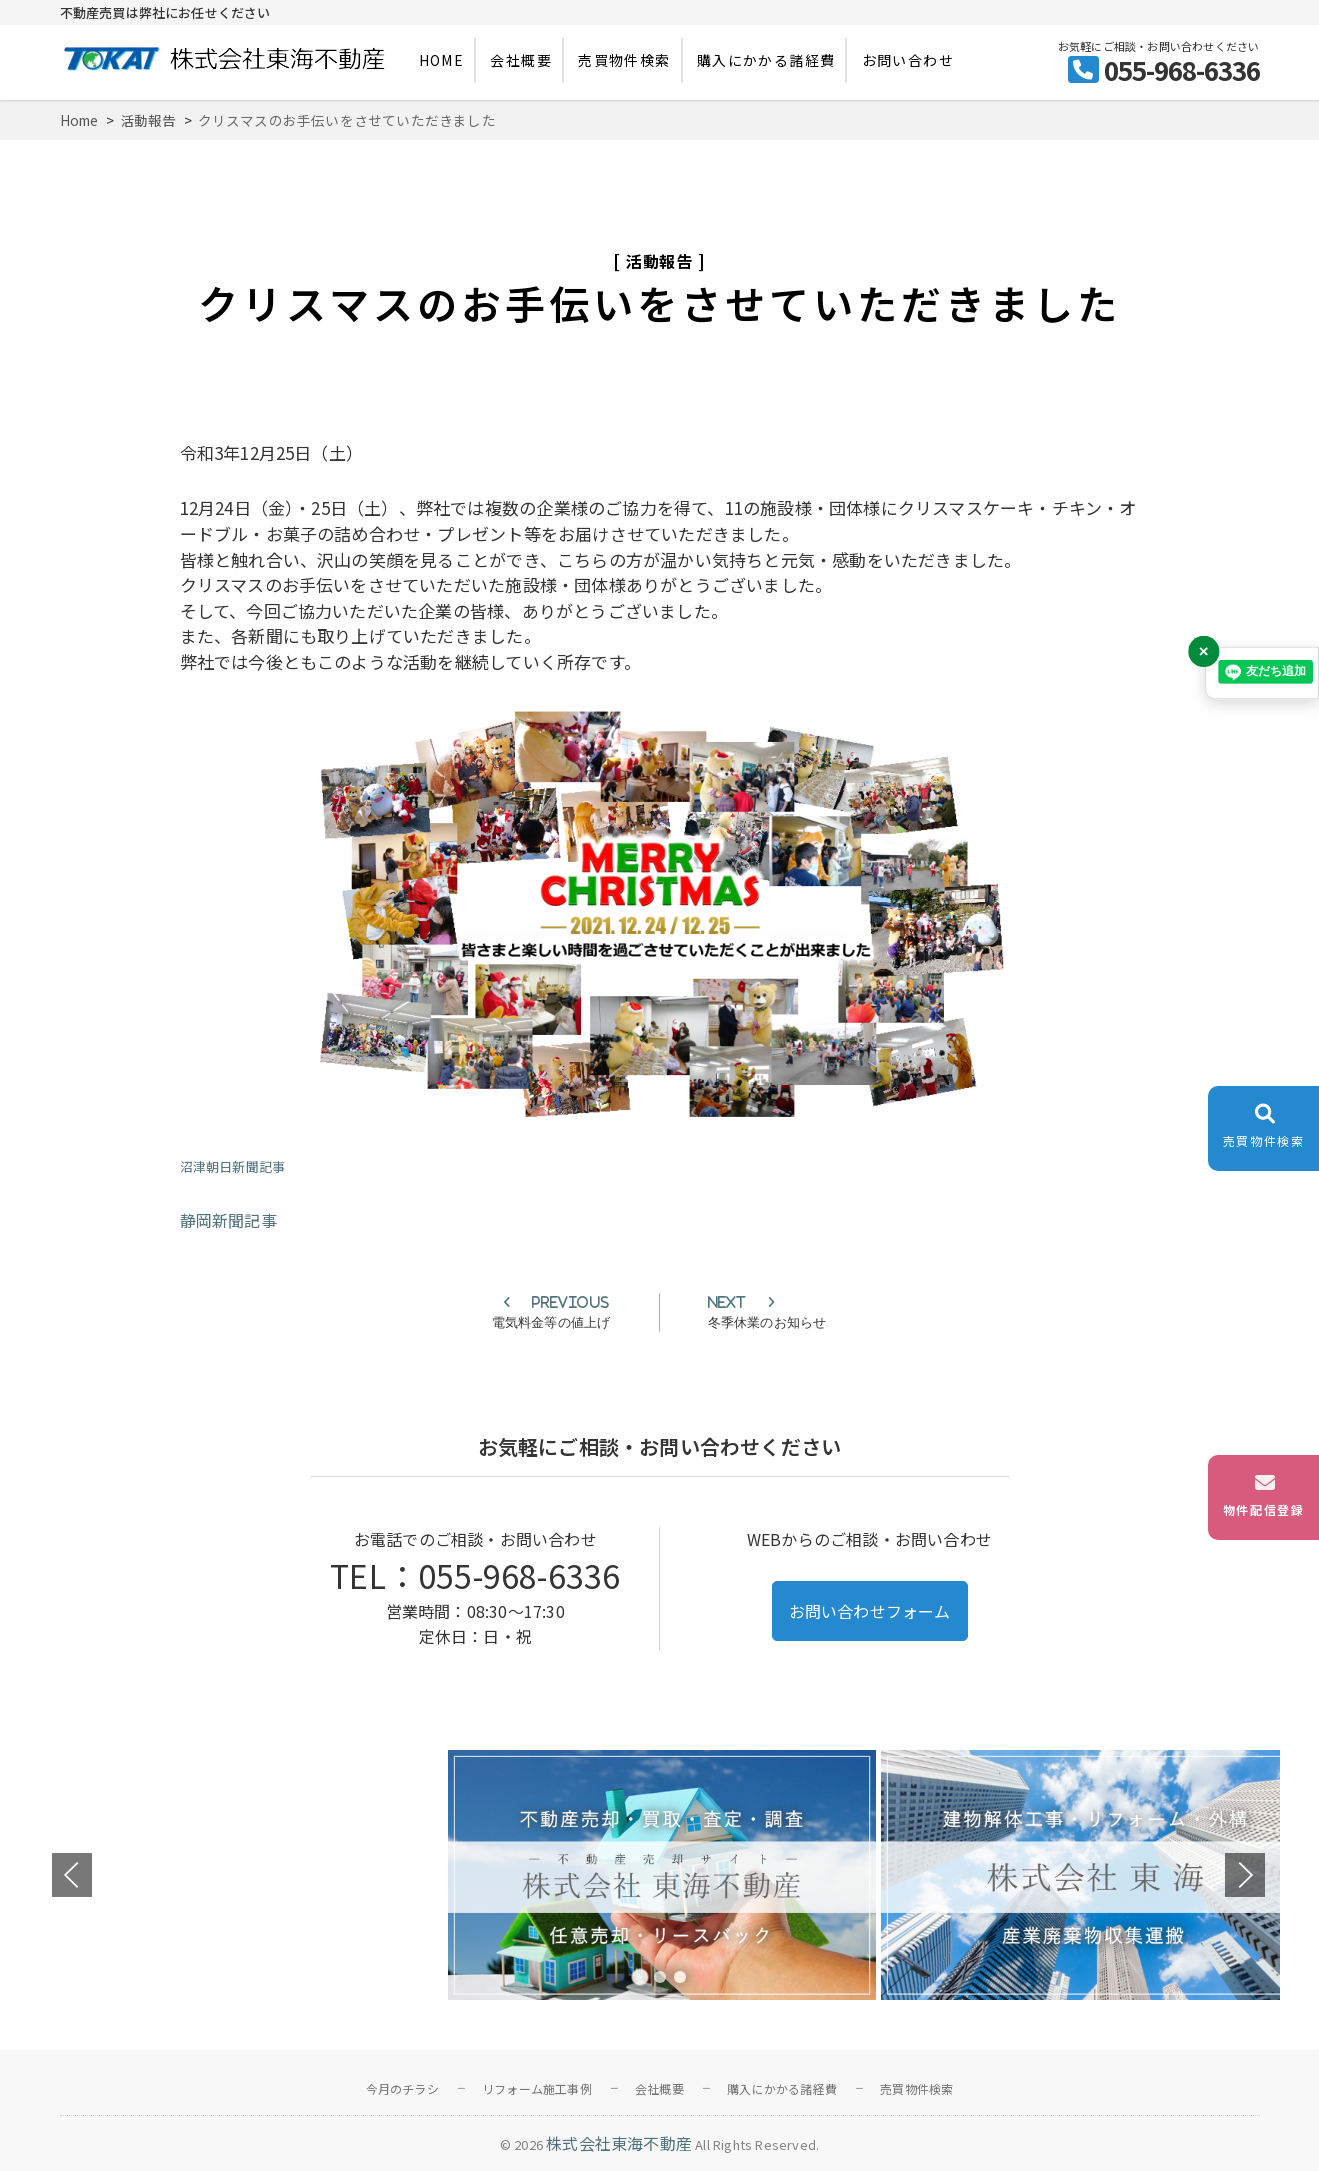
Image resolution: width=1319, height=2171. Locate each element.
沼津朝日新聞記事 (233, 1166)
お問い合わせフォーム (870, 1611)
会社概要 (521, 60)
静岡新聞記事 (228, 1220)
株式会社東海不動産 (619, 2143)
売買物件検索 (624, 60)
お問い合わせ (908, 60)
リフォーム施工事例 (537, 2088)
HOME (442, 60)
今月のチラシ (402, 2088)
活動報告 (659, 261)
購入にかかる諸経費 (766, 60)
